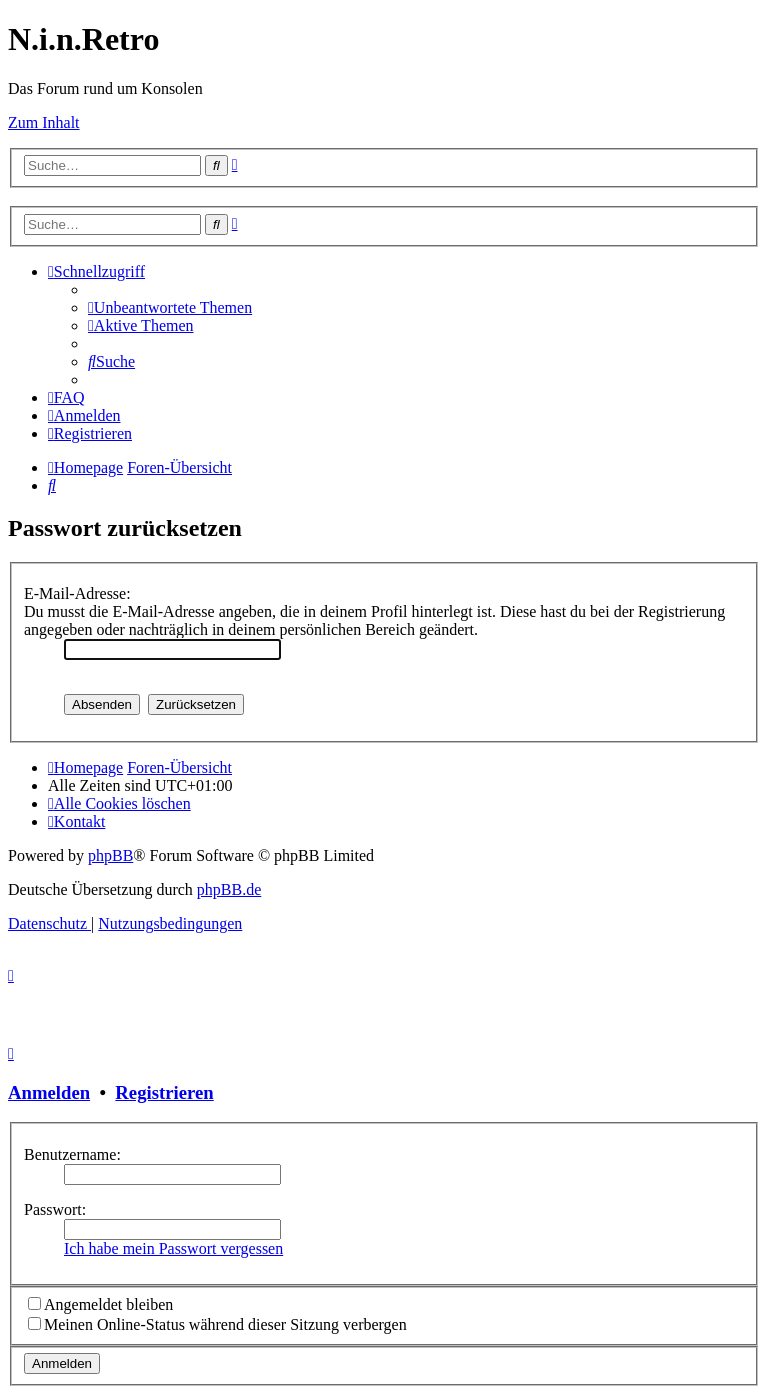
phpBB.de (229, 889)
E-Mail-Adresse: (77, 593)
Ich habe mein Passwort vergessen (173, 1248)
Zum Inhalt (44, 122)
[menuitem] (170, 307)
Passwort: (55, 1209)
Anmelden (49, 1092)
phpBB (110, 855)
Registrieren (164, 1092)
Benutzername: (72, 1154)
